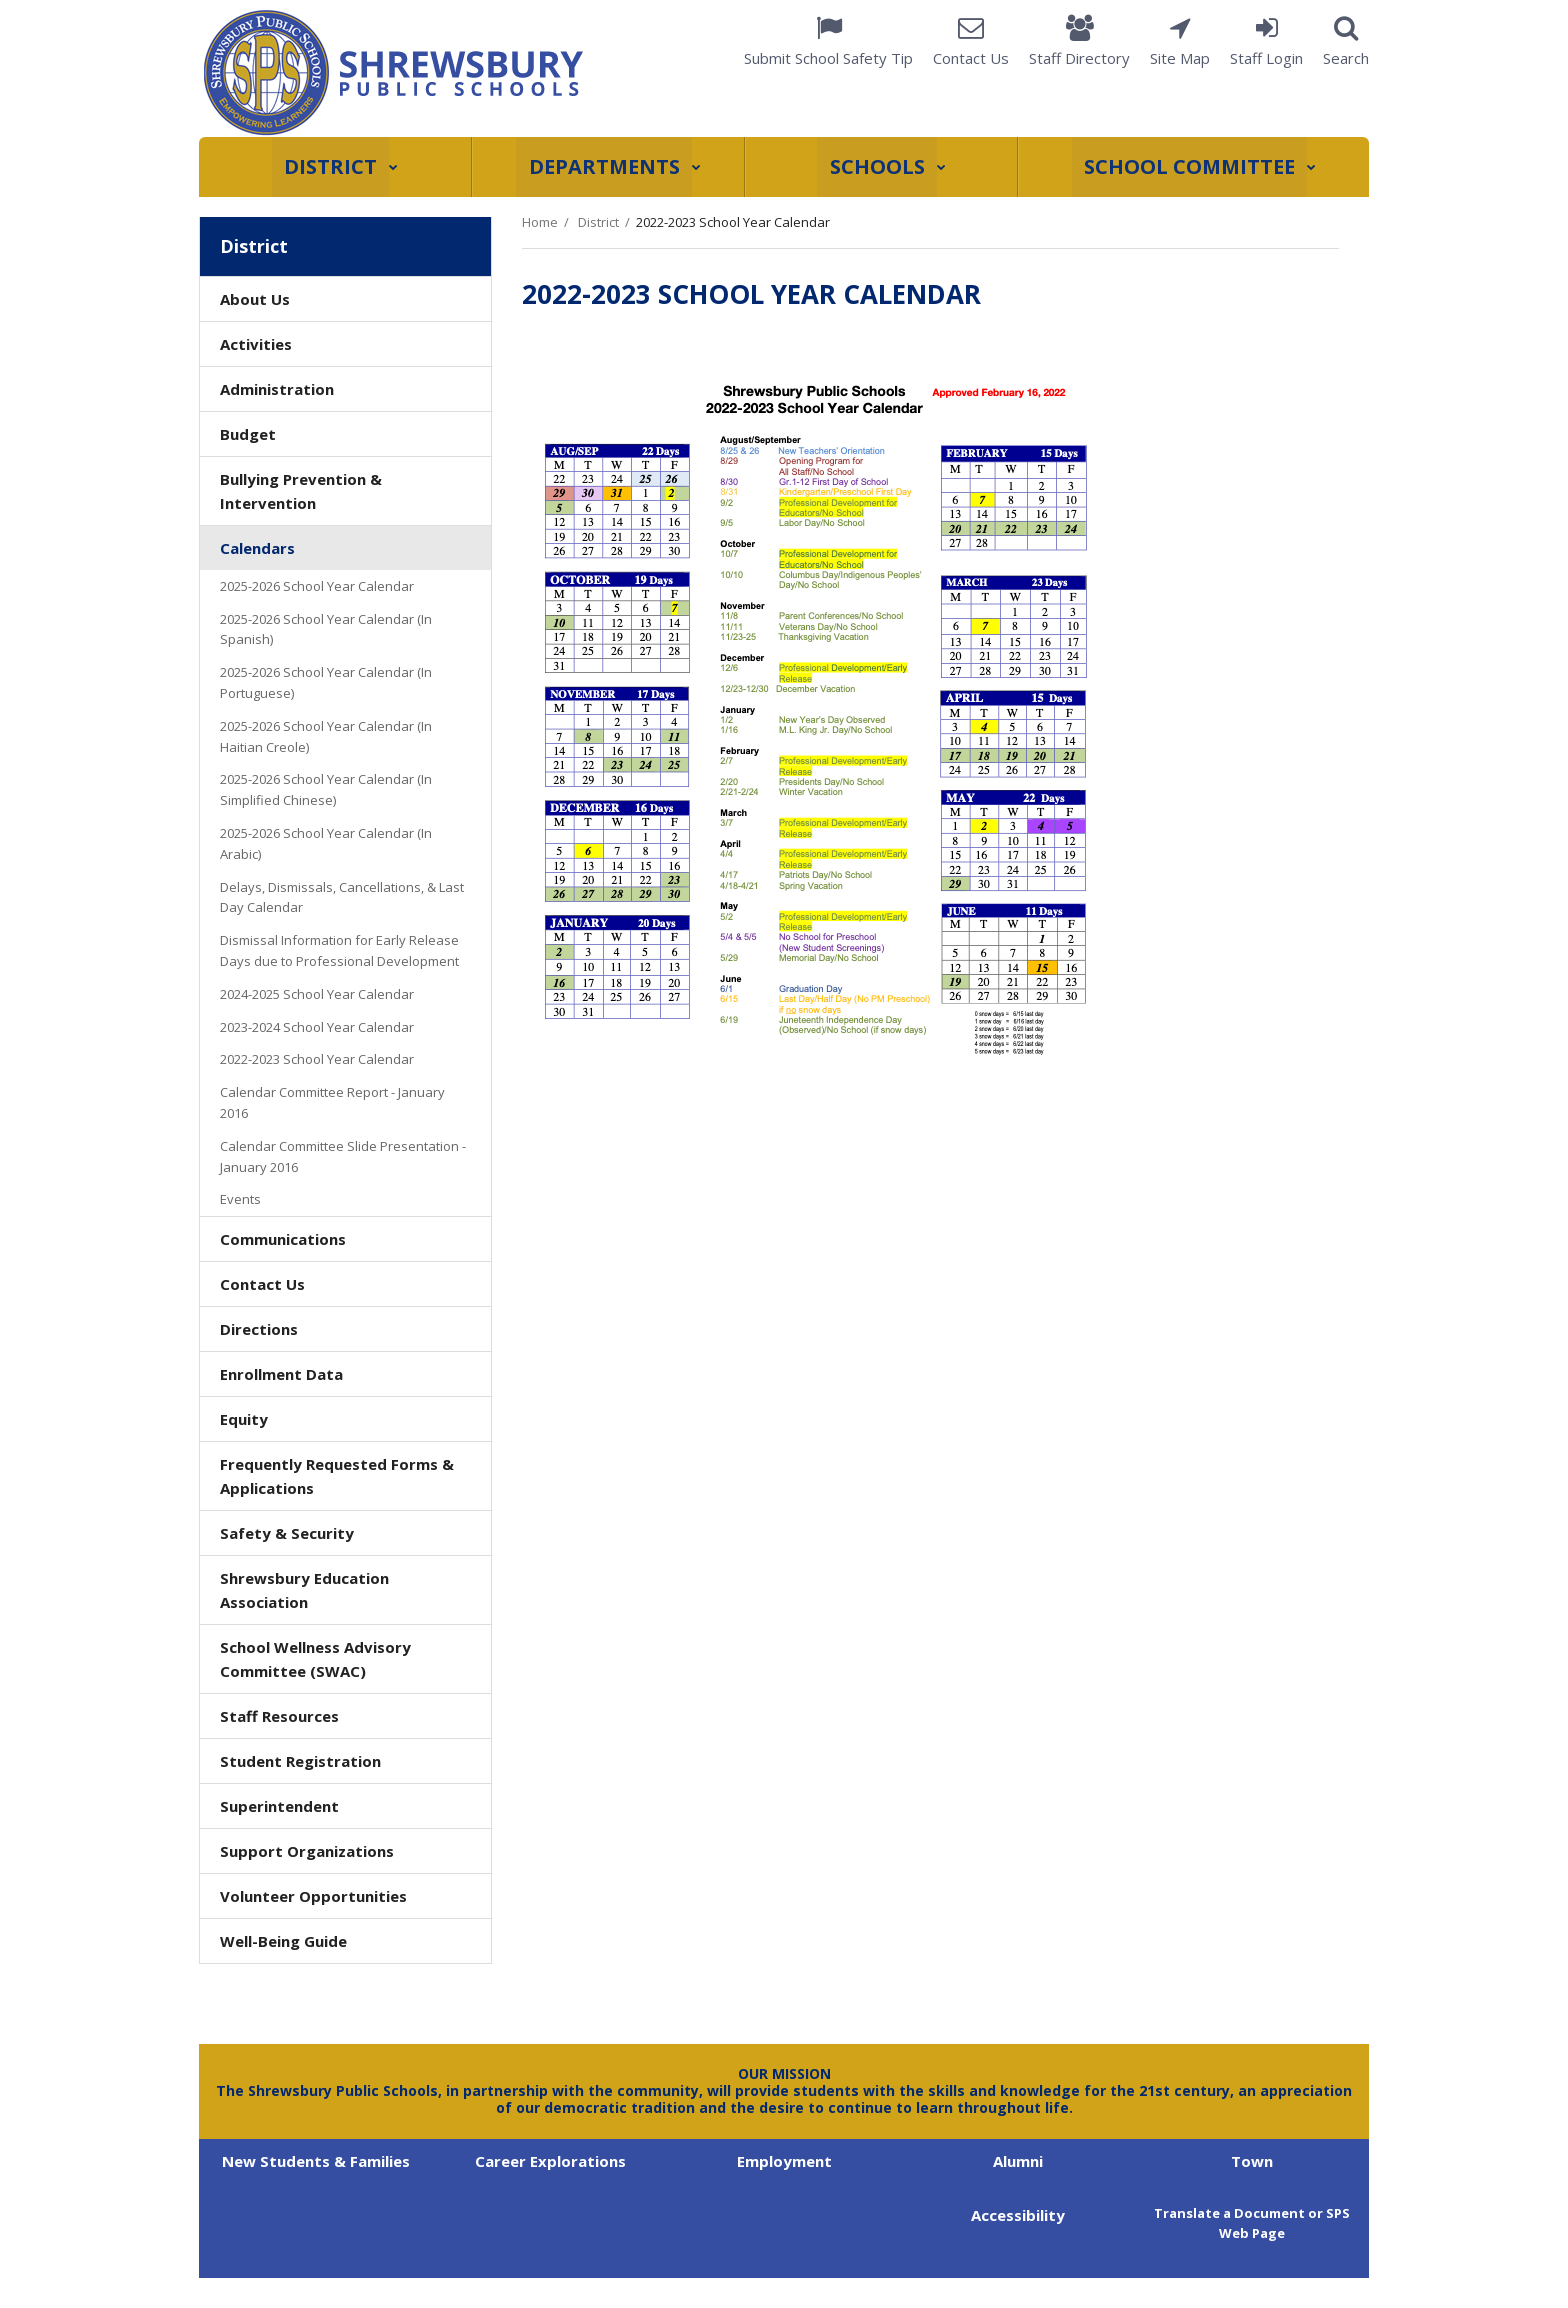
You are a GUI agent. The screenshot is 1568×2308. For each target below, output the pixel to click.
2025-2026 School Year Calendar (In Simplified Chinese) (326, 789)
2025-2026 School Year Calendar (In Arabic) (326, 843)
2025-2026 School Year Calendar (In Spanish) (326, 629)
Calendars (257, 548)
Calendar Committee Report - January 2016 (332, 1106)
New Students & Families (316, 2161)
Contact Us (262, 1284)
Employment (784, 2161)
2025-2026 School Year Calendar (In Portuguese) (326, 682)
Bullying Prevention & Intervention (301, 491)
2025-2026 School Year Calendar (317, 586)
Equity (244, 1419)
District (598, 222)
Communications (283, 1239)
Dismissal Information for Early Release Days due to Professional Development (339, 950)
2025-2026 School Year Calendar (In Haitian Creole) (326, 736)
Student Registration (300, 1761)
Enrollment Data (281, 1374)
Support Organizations (307, 1851)
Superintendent (279, 1806)
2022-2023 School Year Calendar (317, 1059)
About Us (255, 299)
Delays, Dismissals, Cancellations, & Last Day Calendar (342, 897)
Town (1252, 2161)
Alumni (1018, 2161)
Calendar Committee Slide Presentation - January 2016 (343, 1160)
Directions (259, 1329)
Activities (256, 344)
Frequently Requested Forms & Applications (337, 1476)
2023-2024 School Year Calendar (317, 1027)
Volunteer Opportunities (313, 1896)
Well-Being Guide (283, 1941)
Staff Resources (279, 1716)
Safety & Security (287, 1533)
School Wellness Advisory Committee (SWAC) (315, 1659)
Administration (277, 389)
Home (540, 222)
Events (240, 1199)
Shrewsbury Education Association (304, 1596)
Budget (248, 434)
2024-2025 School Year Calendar (317, 994)
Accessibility (1018, 2215)
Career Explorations (550, 2161)
